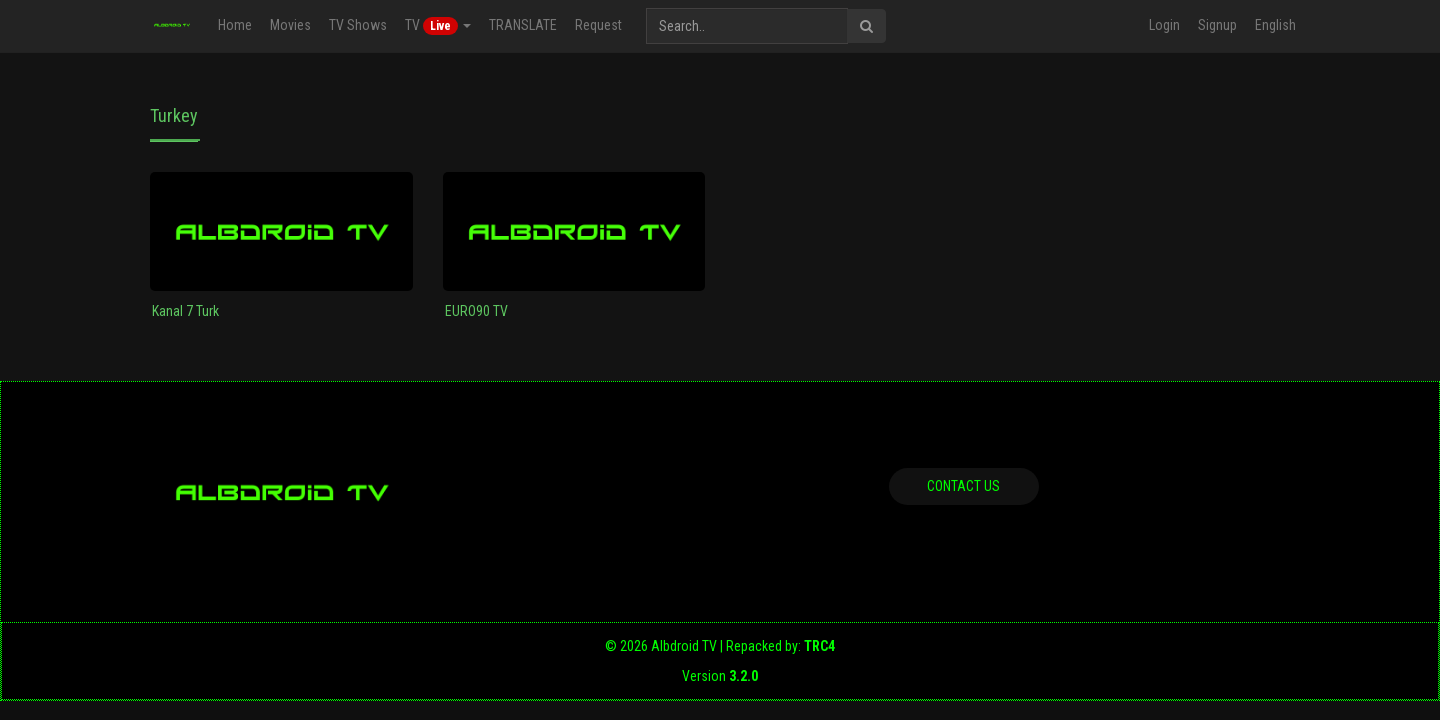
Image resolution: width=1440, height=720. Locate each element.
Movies (290, 25)
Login (1164, 25)
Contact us (963, 486)
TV (438, 26)
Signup (1217, 25)
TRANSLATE (523, 25)
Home (235, 25)
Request (598, 25)
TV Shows (358, 25)
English (1275, 25)
